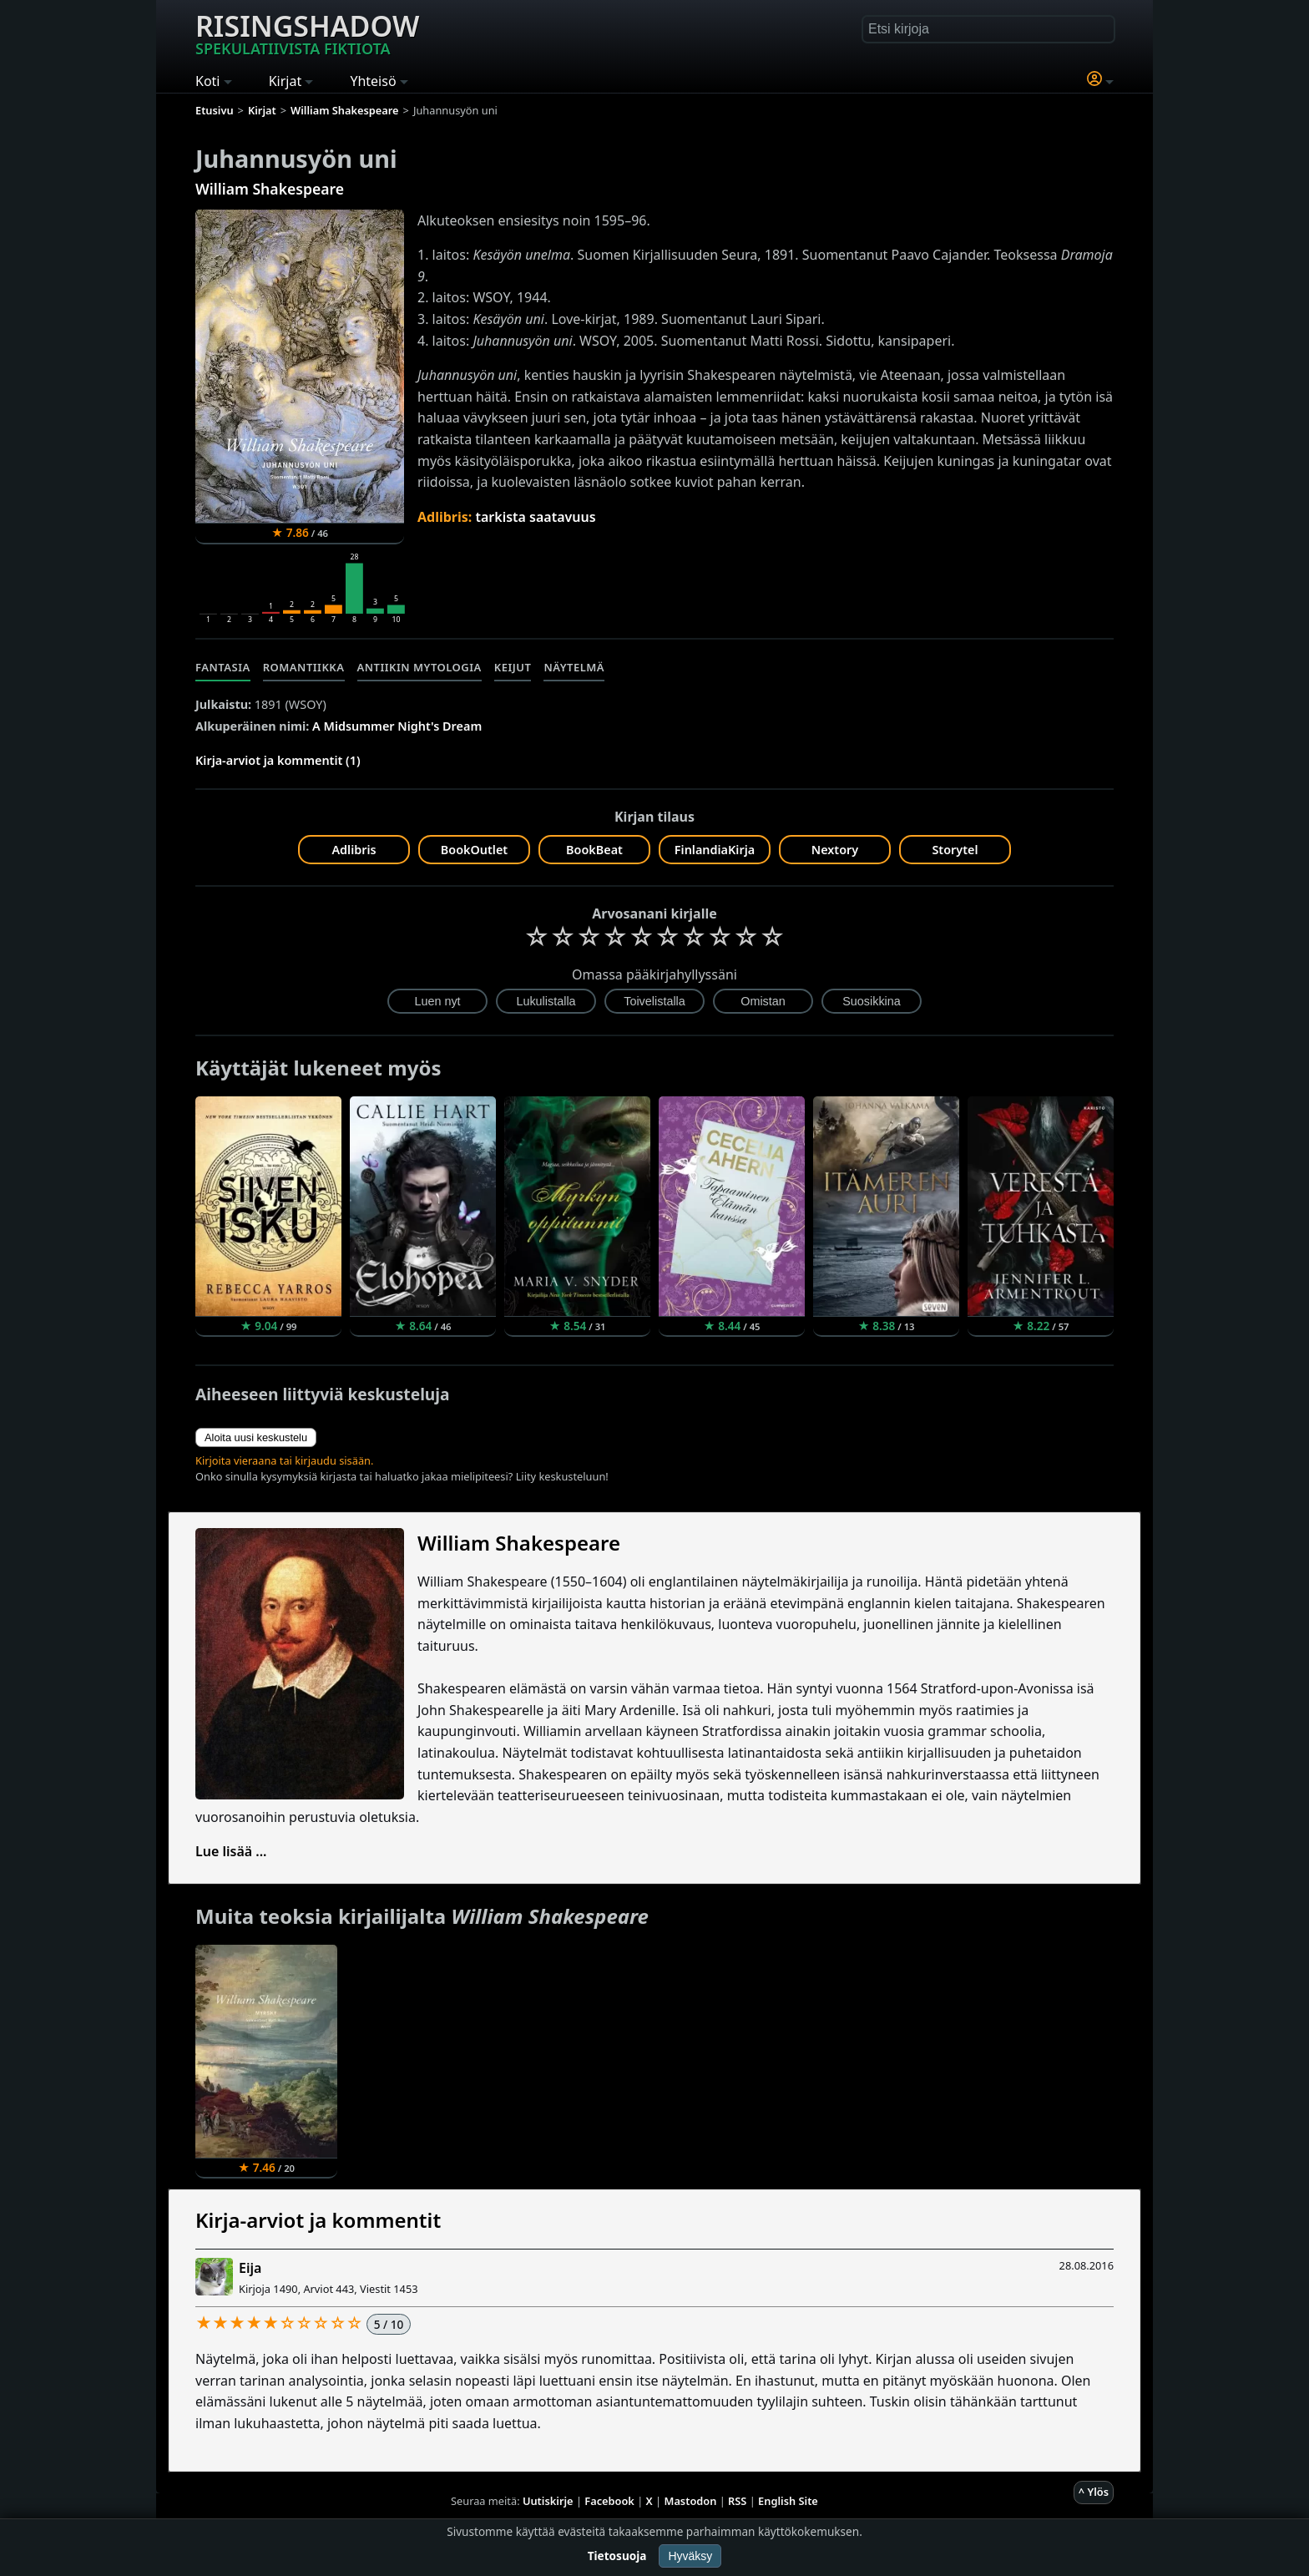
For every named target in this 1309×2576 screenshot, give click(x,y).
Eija (250, 2268)
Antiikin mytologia (419, 667)
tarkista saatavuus (535, 517)
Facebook (609, 2500)
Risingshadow (307, 32)
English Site (788, 2500)
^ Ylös (1094, 2491)
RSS (737, 2500)
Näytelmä (573, 667)
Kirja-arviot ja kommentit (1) (278, 760)
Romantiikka (304, 667)
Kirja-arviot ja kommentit (318, 2220)
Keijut (513, 667)
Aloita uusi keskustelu (256, 1437)
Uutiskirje (548, 2500)
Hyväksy (690, 2556)
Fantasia (222, 667)
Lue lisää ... (231, 1851)
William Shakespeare (269, 189)
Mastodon (691, 2500)
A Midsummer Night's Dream (397, 726)
